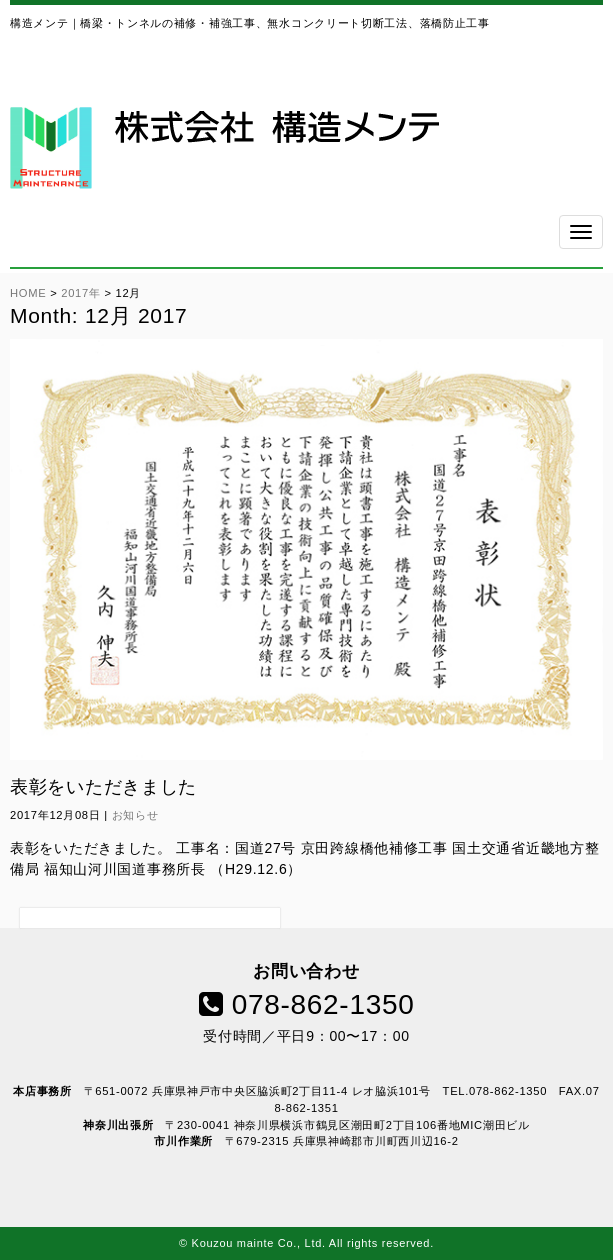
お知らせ (135, 815)
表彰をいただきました (103, 787)
